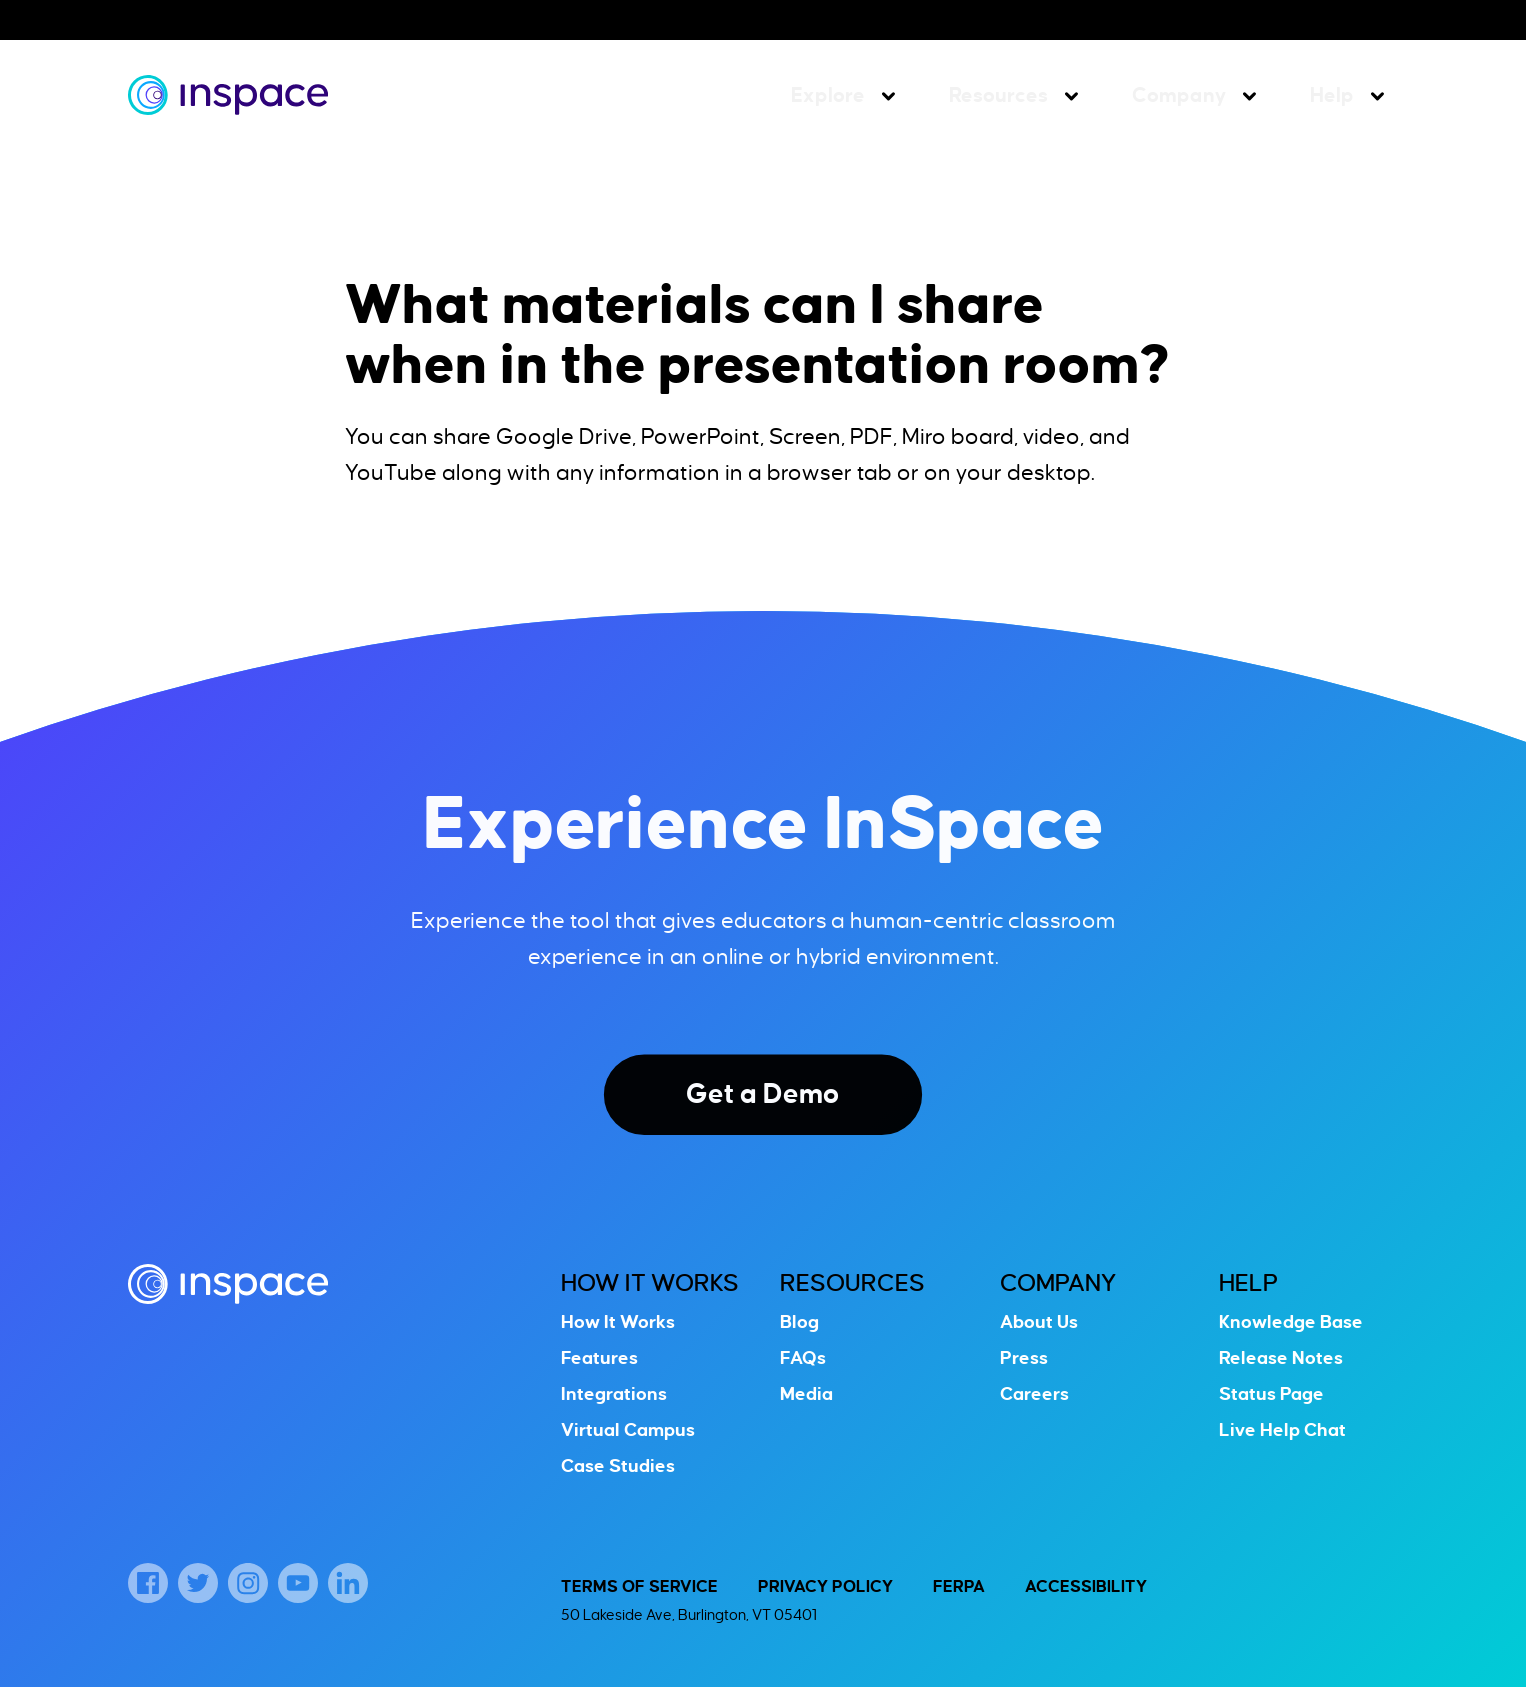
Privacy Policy (825, 1587)
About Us (1039, 1322)
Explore (828, 95)
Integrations (614, 1394)
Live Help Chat (1282, 1430)
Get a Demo (763, 1094)
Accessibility (1086, 1587)
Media (806, 1394)
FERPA (959, 1587)
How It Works (650, 1283)
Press (1024, 1358)
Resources (998, 95)
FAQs (803, 1358)
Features (599, 1358)
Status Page (1271, 1394)
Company (1179, 95)
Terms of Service (639, 1587)
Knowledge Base (1291, 1322)
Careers (1034, 1394)
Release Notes (1281, 1358)
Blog (799, 1322)
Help (1332, 95)
